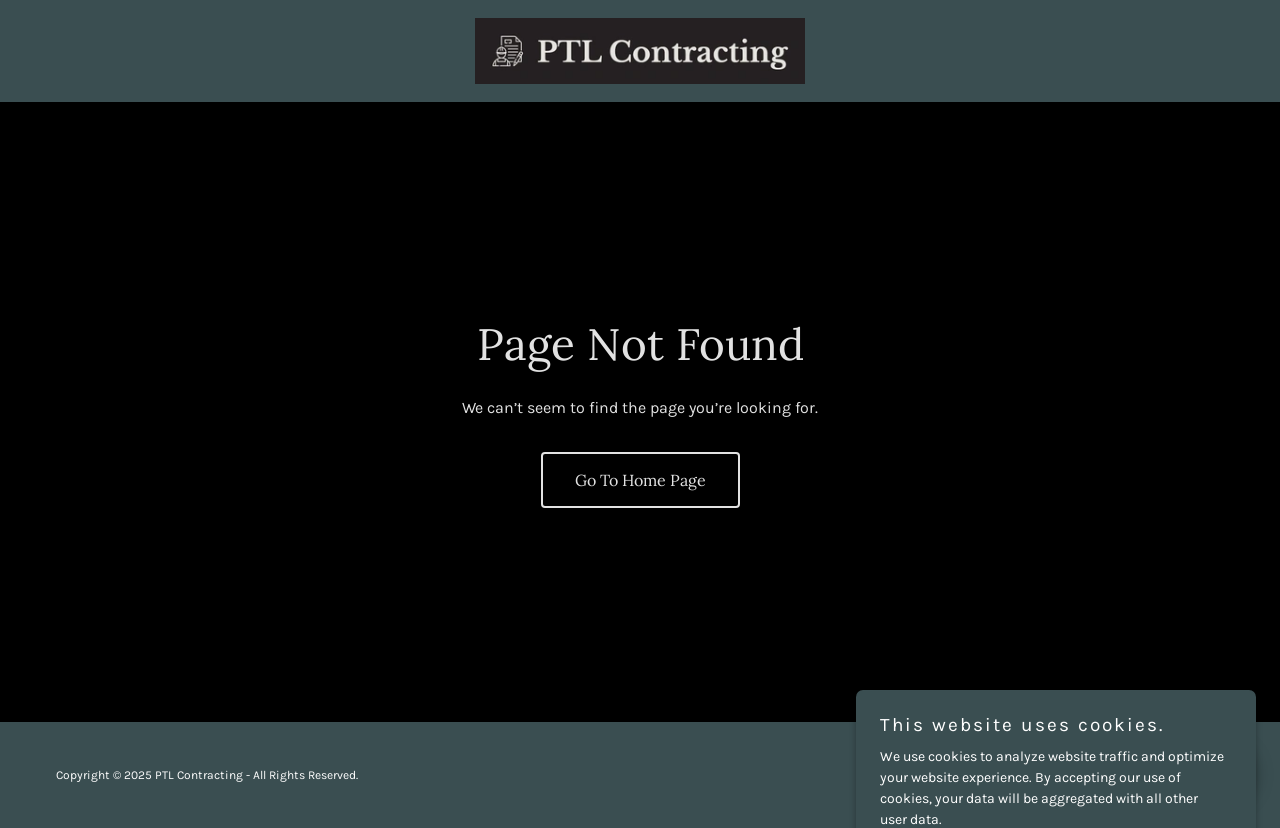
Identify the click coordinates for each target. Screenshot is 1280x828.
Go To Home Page (640, 480)
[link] (640, 49)
